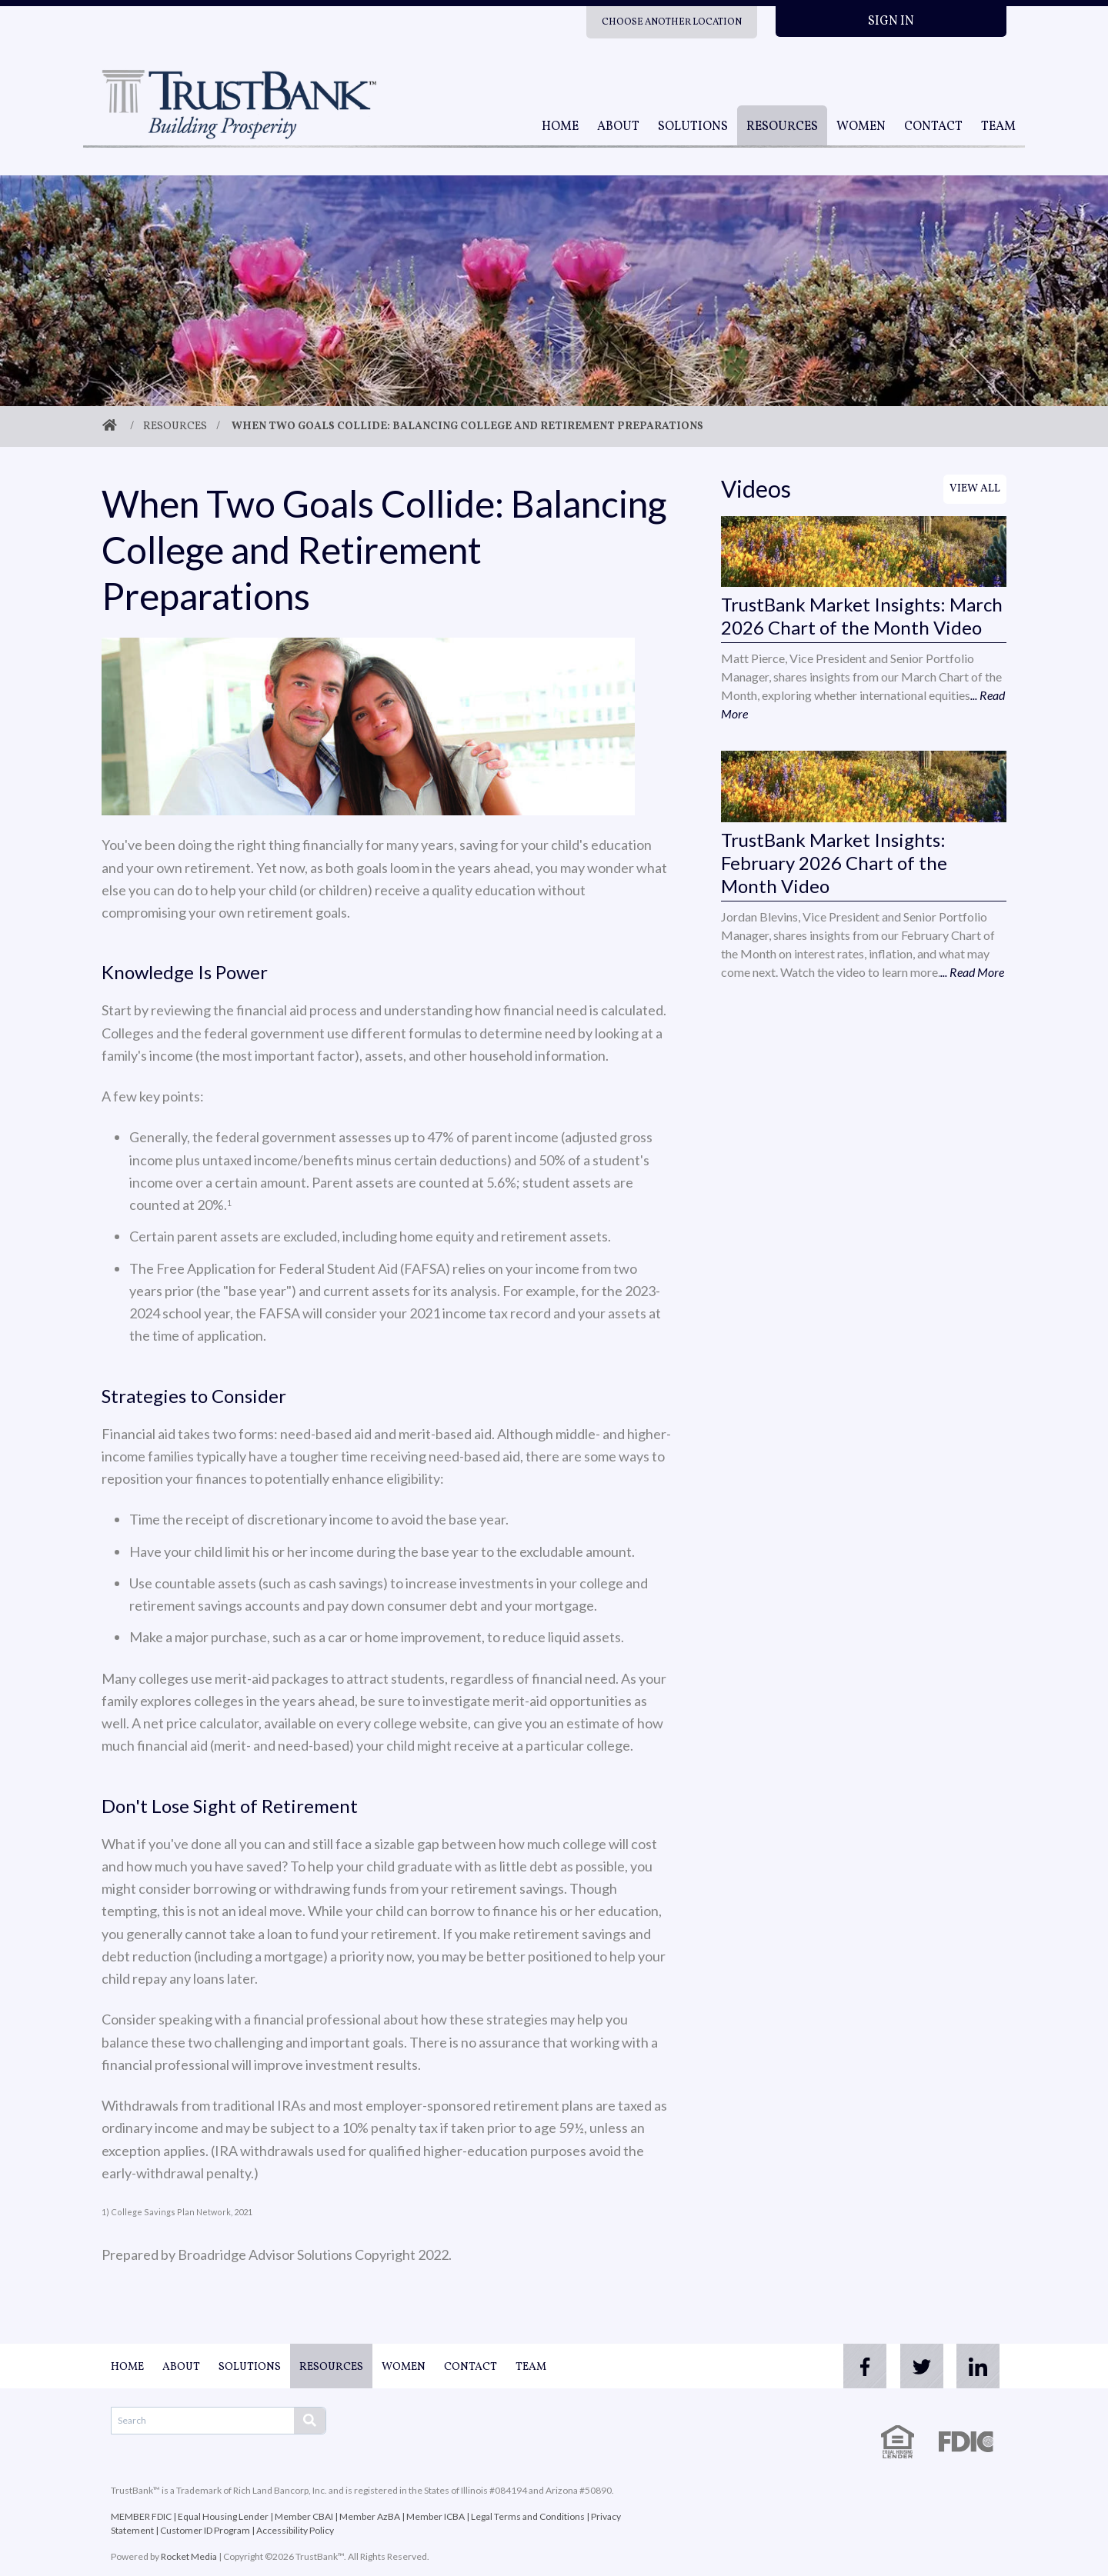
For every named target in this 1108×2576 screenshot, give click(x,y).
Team (998, 126)
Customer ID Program (205, 2530)
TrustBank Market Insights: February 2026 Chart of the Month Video (834, 862)
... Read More (972, 972)
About (618, 126)
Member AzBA (369, 2516)
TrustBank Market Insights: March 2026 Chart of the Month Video (862, 615)
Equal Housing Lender (223, 2516)
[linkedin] (975, 2366)
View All (974, 489)
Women (861, 126)
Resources (782, 126)
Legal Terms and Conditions (528, 2516)
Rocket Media (189, 2556)
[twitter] (914, 2366)
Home (560, 126)
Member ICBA (435, 2516)
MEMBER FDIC (141, 2516)
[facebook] (852, 2366)
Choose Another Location (672, 22)
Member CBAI (304, 2516)
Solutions (693, 126)
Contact (933, 126)
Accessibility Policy (295, 2530)
